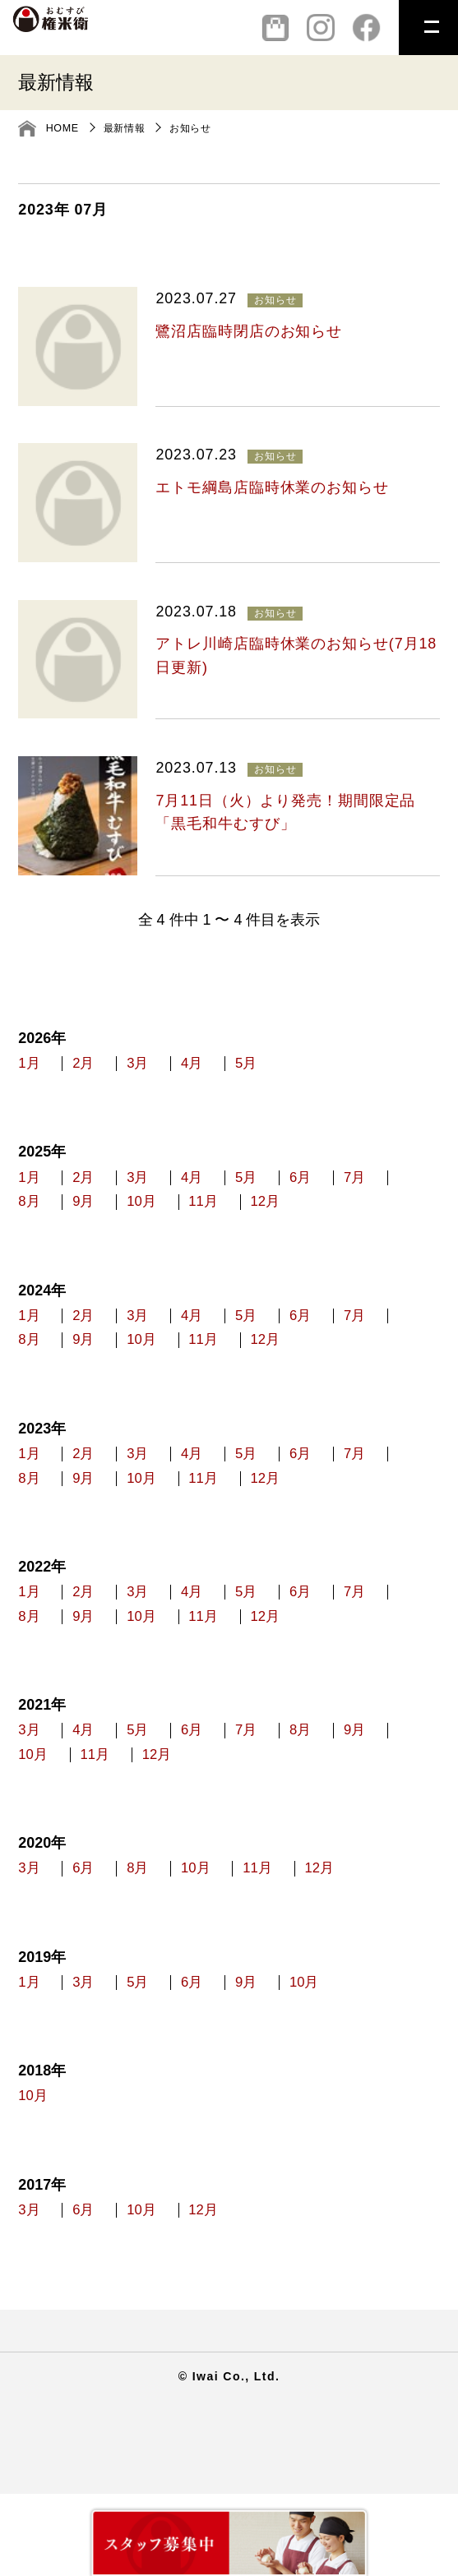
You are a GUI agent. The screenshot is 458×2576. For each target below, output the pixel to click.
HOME (63, 128)
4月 (240, 1068)
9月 (170, 1218)
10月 (245, 1218)
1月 (29, 1068)
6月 (380, 1188)
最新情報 (128, 128)
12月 (401, 1218)
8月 (100, 1218)
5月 (310, 1068)
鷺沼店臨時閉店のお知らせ (248, 331)
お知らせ (197, 128)
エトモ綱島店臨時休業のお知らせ (271, 487)
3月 (170, 1068)
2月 (100, 1068)
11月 (323, 1218)
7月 (29, 1218)
